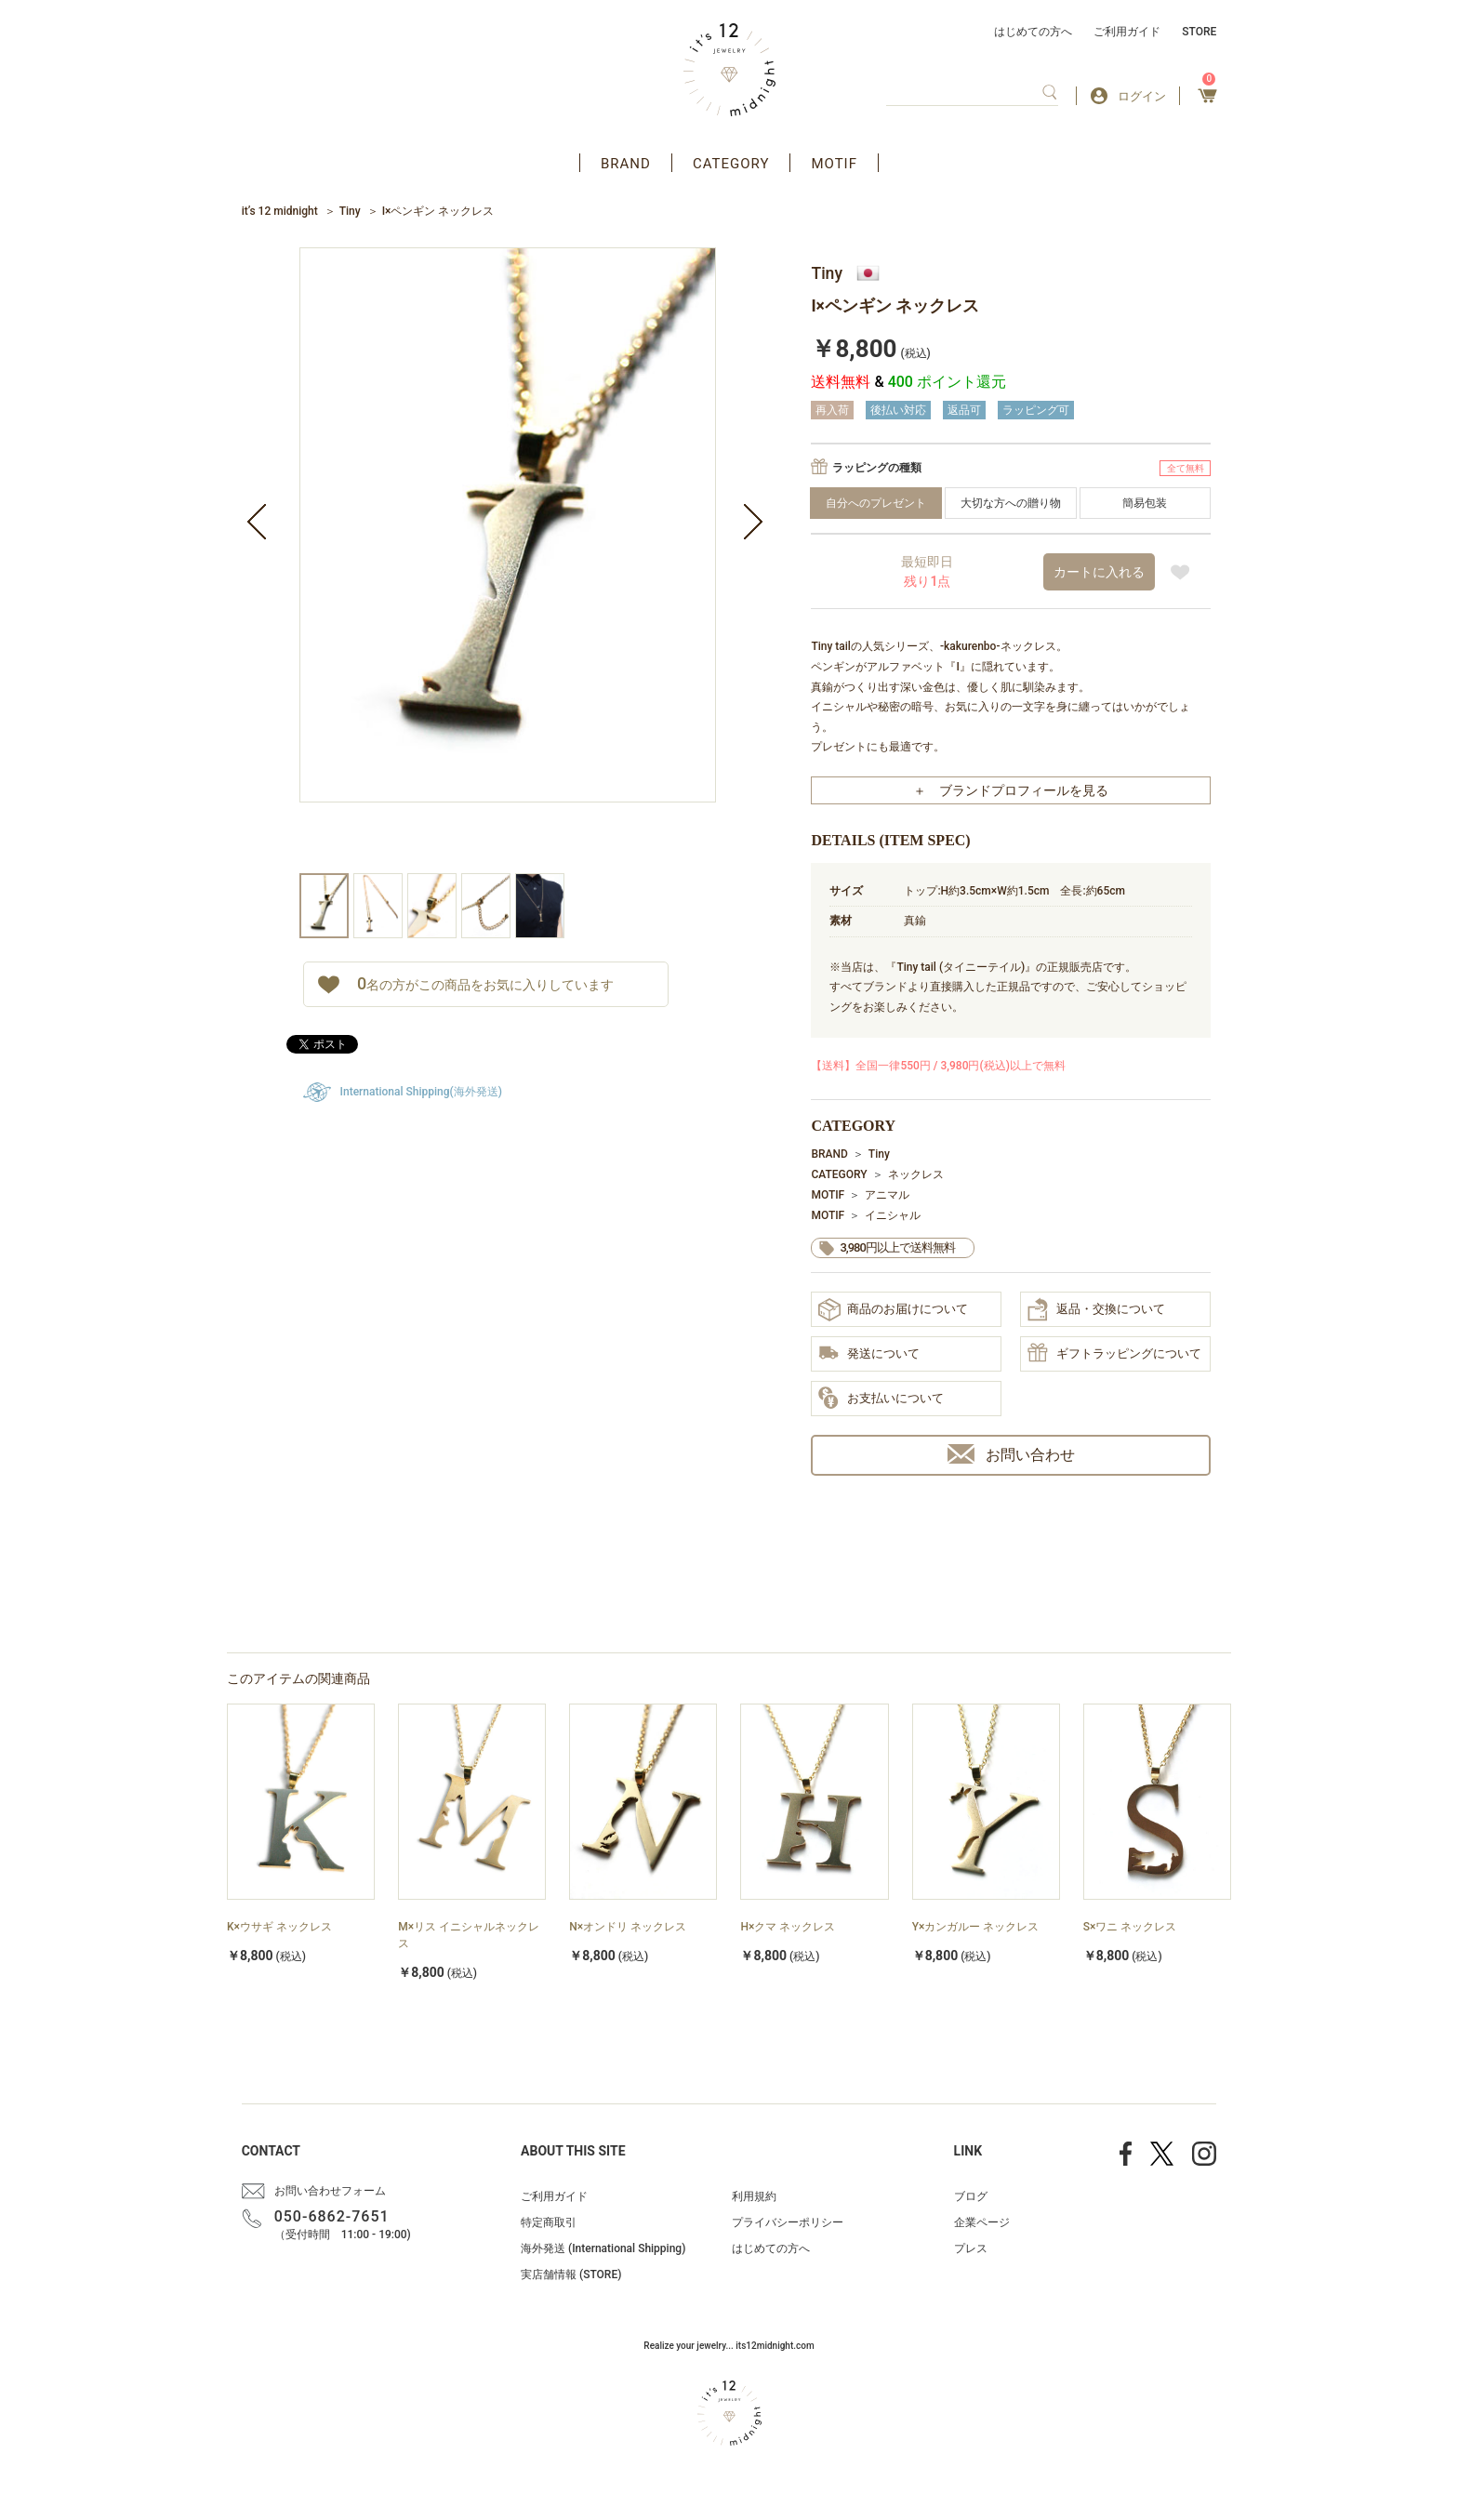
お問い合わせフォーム (330, 2190)
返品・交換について (1096, 1309)
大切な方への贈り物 (1011, 503)
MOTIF (834, 163)
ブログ (970, 2196)
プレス (970, 2248)
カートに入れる (1099, 571)
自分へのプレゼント (876, 503)
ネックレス (916, 1174)
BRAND (626, 163)
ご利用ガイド (1127, 31)
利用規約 (754, 2196)
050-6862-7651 (332, 2216)
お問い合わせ (1011, 1454)
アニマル (887, 1194)
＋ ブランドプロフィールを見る (1010, 790)
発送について (869, 1354)
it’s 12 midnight (280, 211)
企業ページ (982, 2222)
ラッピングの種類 (876, 467)
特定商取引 (549, 2222)
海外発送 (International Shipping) (603, 2248)
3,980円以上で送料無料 (897, 1247)
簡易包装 (1144, 503)
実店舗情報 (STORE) (571, 2274)
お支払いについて (881, 1398)
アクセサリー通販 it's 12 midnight (729, 69)
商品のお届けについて (893, 1309)
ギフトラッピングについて (1114, 1354)
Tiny (350, 211)
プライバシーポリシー (787, 2222)
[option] (507, 560)
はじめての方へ (1033, 31)
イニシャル (893, 1215)
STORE (1199, 31)
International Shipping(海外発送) (421, 1091)
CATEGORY (731, 163)
